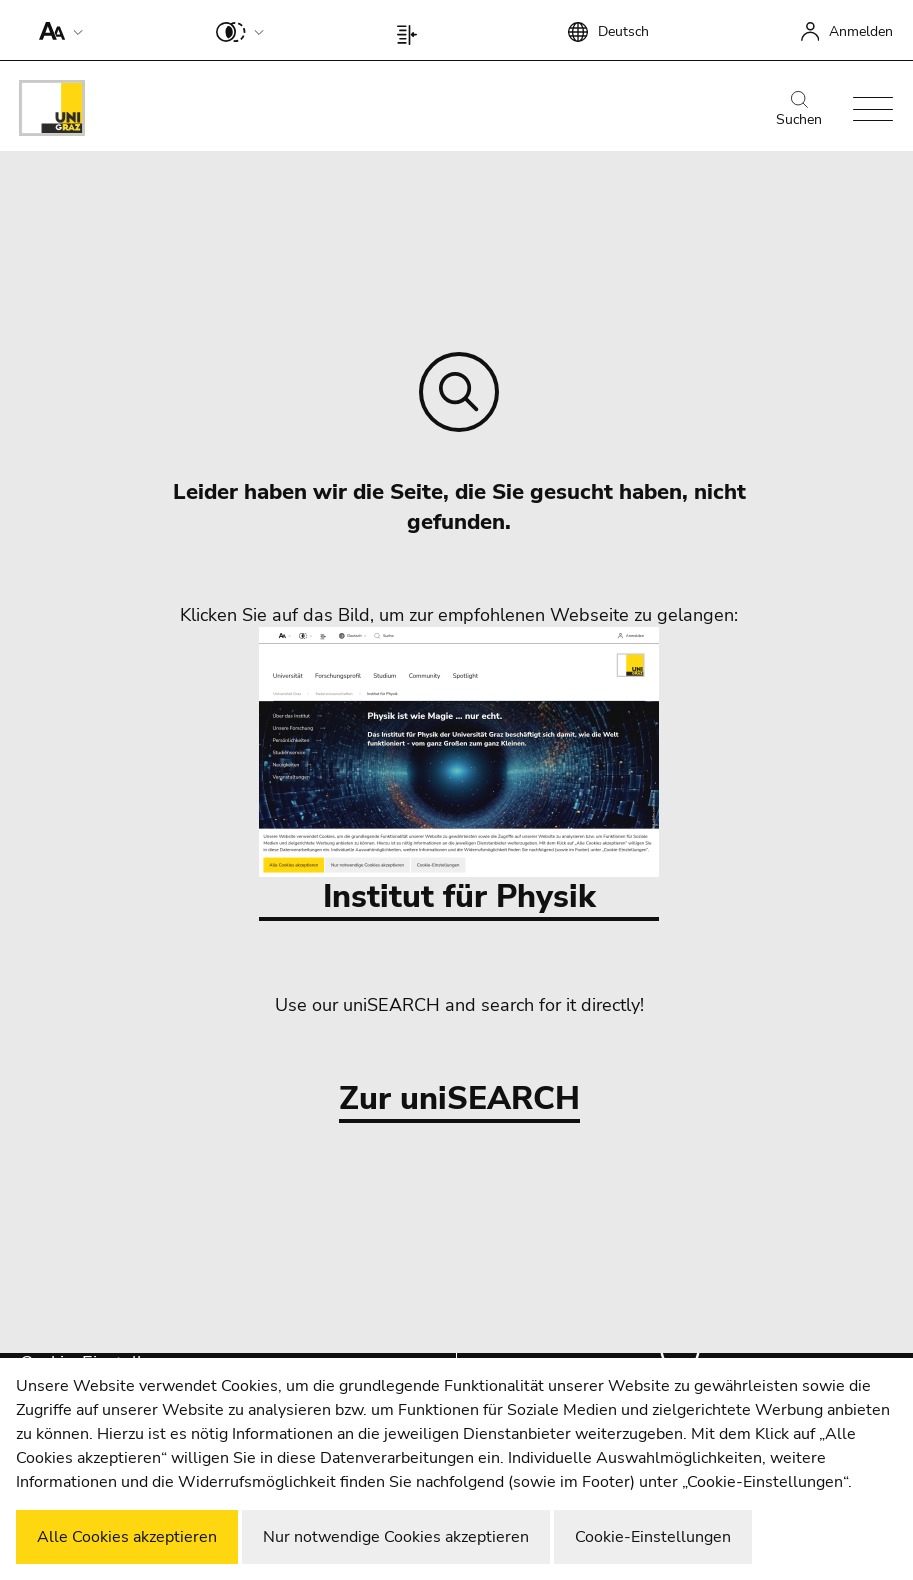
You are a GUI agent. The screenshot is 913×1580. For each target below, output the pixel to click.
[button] (56, 30)
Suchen (799, 110)
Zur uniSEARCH (459, 1099)
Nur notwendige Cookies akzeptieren (396, 1537)
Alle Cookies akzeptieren (127, 1537)
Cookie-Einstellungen (653, 1537)
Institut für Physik (459, 772)
